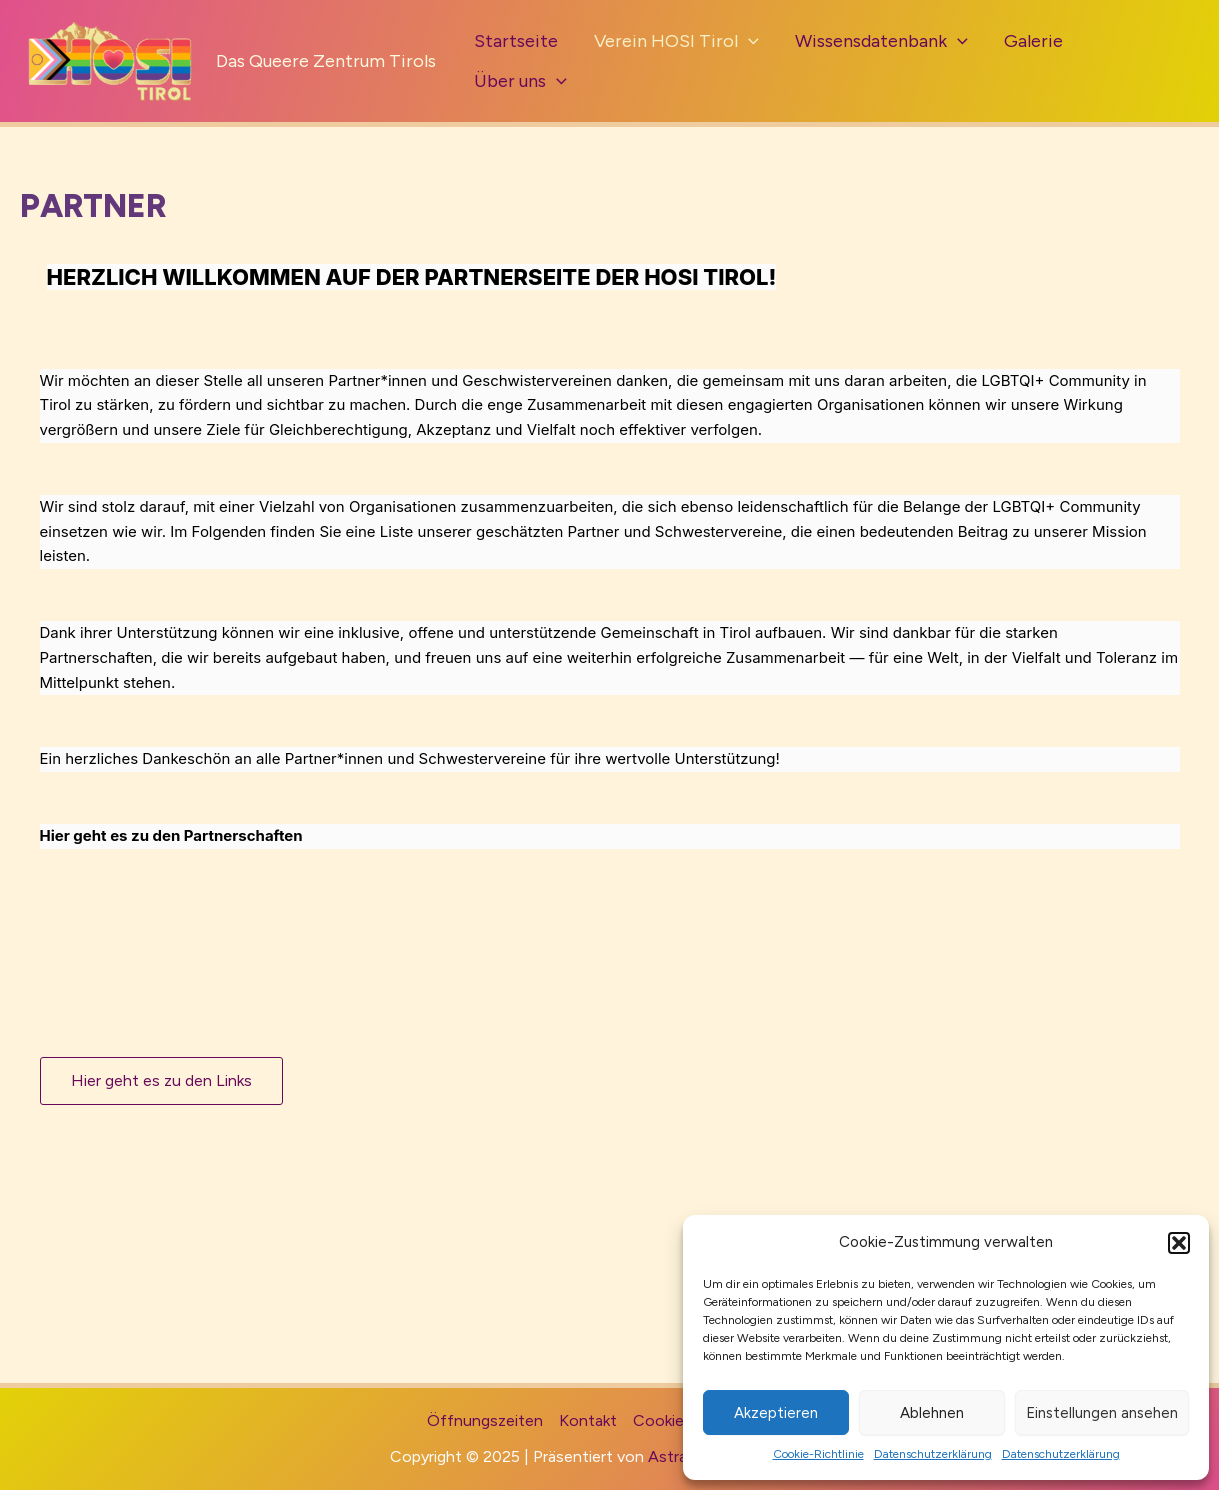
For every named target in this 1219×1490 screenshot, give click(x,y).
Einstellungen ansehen (1102, 1413)
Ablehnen (932, 1413)
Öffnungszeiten (485, 1420)
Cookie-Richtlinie (818, 1454)
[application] (748, 41)
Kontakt (588, 1420)
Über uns (520, 81)
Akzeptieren (776, 1413)
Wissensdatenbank (881, 41)
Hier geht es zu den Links (161, 1080)
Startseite (516, 41)
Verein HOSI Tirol (676, 41)
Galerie (1033, 41)
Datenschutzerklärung (933, 1454)
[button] (1179, 1243)
